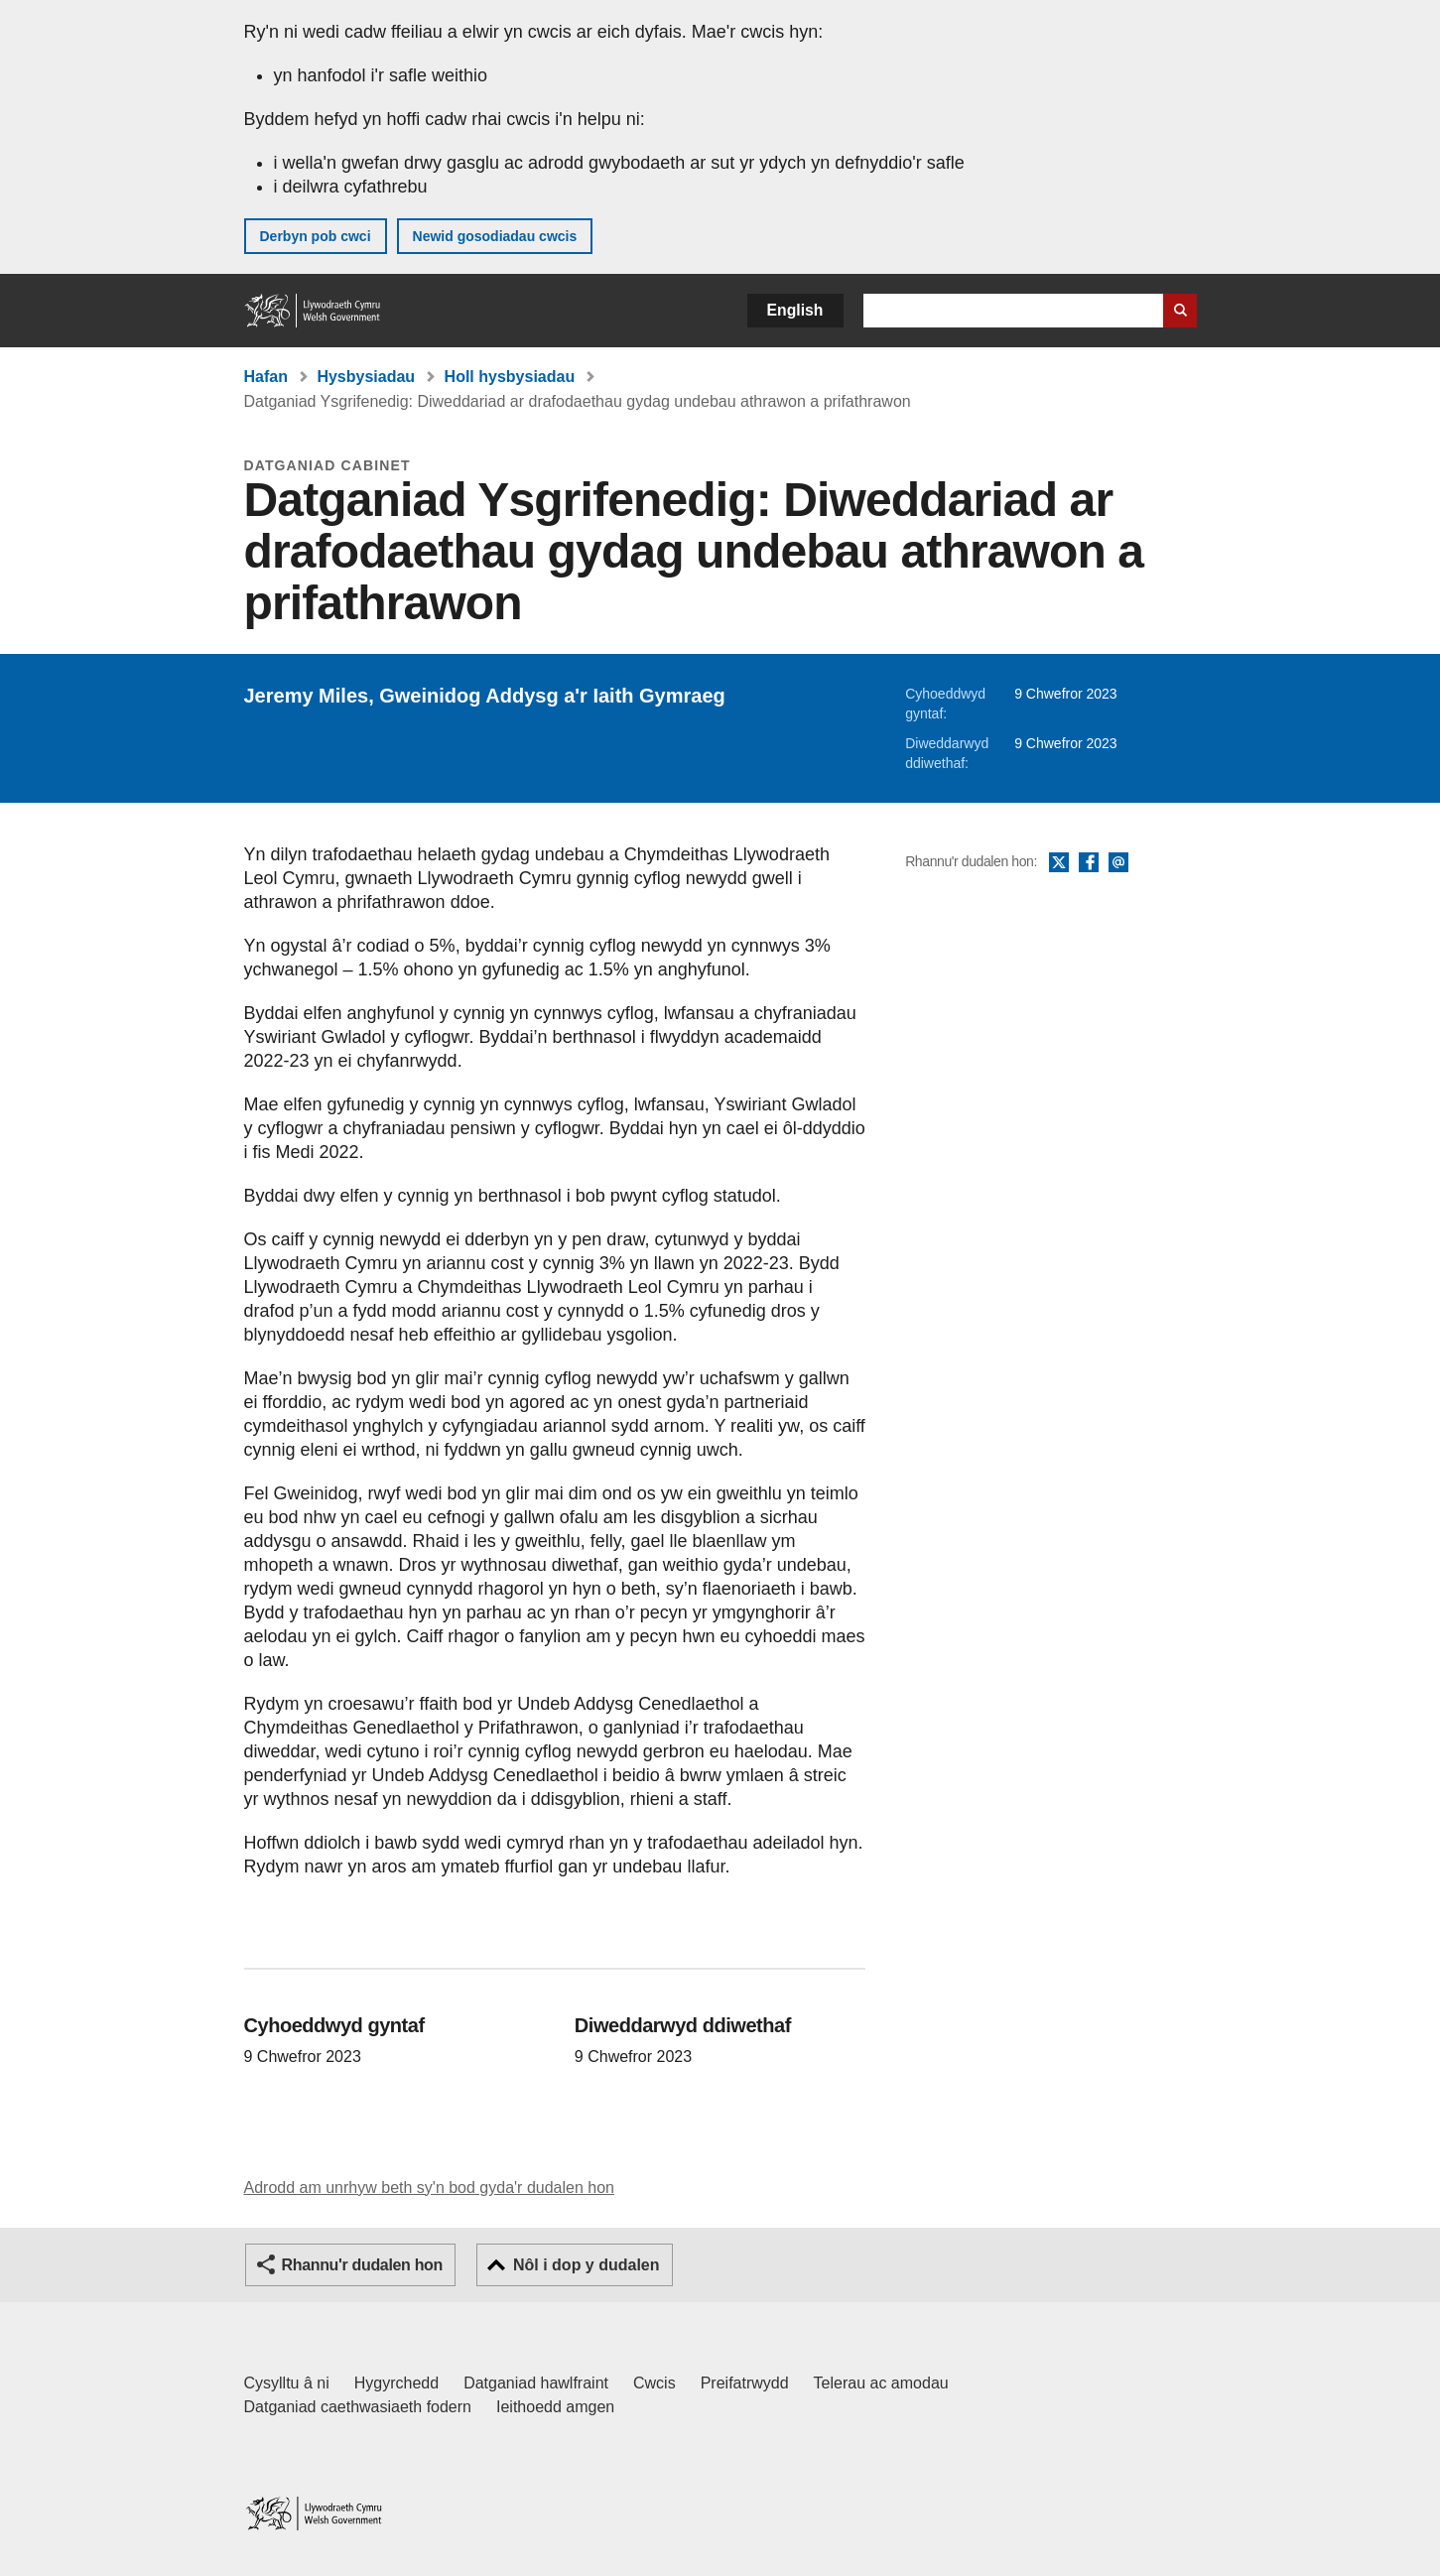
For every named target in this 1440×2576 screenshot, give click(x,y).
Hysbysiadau (366, 376)
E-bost (1118, 863)
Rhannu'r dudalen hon (362, 2264)
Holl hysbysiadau (510, 376)
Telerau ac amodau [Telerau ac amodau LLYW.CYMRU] (881, 2383)
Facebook (1089, 863)
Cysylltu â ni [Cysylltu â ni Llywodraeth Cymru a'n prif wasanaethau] (286, 2383)
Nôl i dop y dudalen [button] (586, 2264)
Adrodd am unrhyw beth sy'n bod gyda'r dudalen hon (429, 2187)
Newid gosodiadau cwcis (495, 236)
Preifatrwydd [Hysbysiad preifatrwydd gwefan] (745, 2383)
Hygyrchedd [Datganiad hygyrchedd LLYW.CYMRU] (396, 2383)
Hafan (266, 376)
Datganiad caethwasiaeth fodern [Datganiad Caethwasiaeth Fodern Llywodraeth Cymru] (358, 2406)
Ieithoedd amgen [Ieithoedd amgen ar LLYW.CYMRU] (555, 2406)
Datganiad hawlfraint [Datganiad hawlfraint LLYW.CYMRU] (535, 2383)
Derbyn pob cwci (315, 236)
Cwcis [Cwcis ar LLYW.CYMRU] (654, 2383)
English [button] (795, 310)
